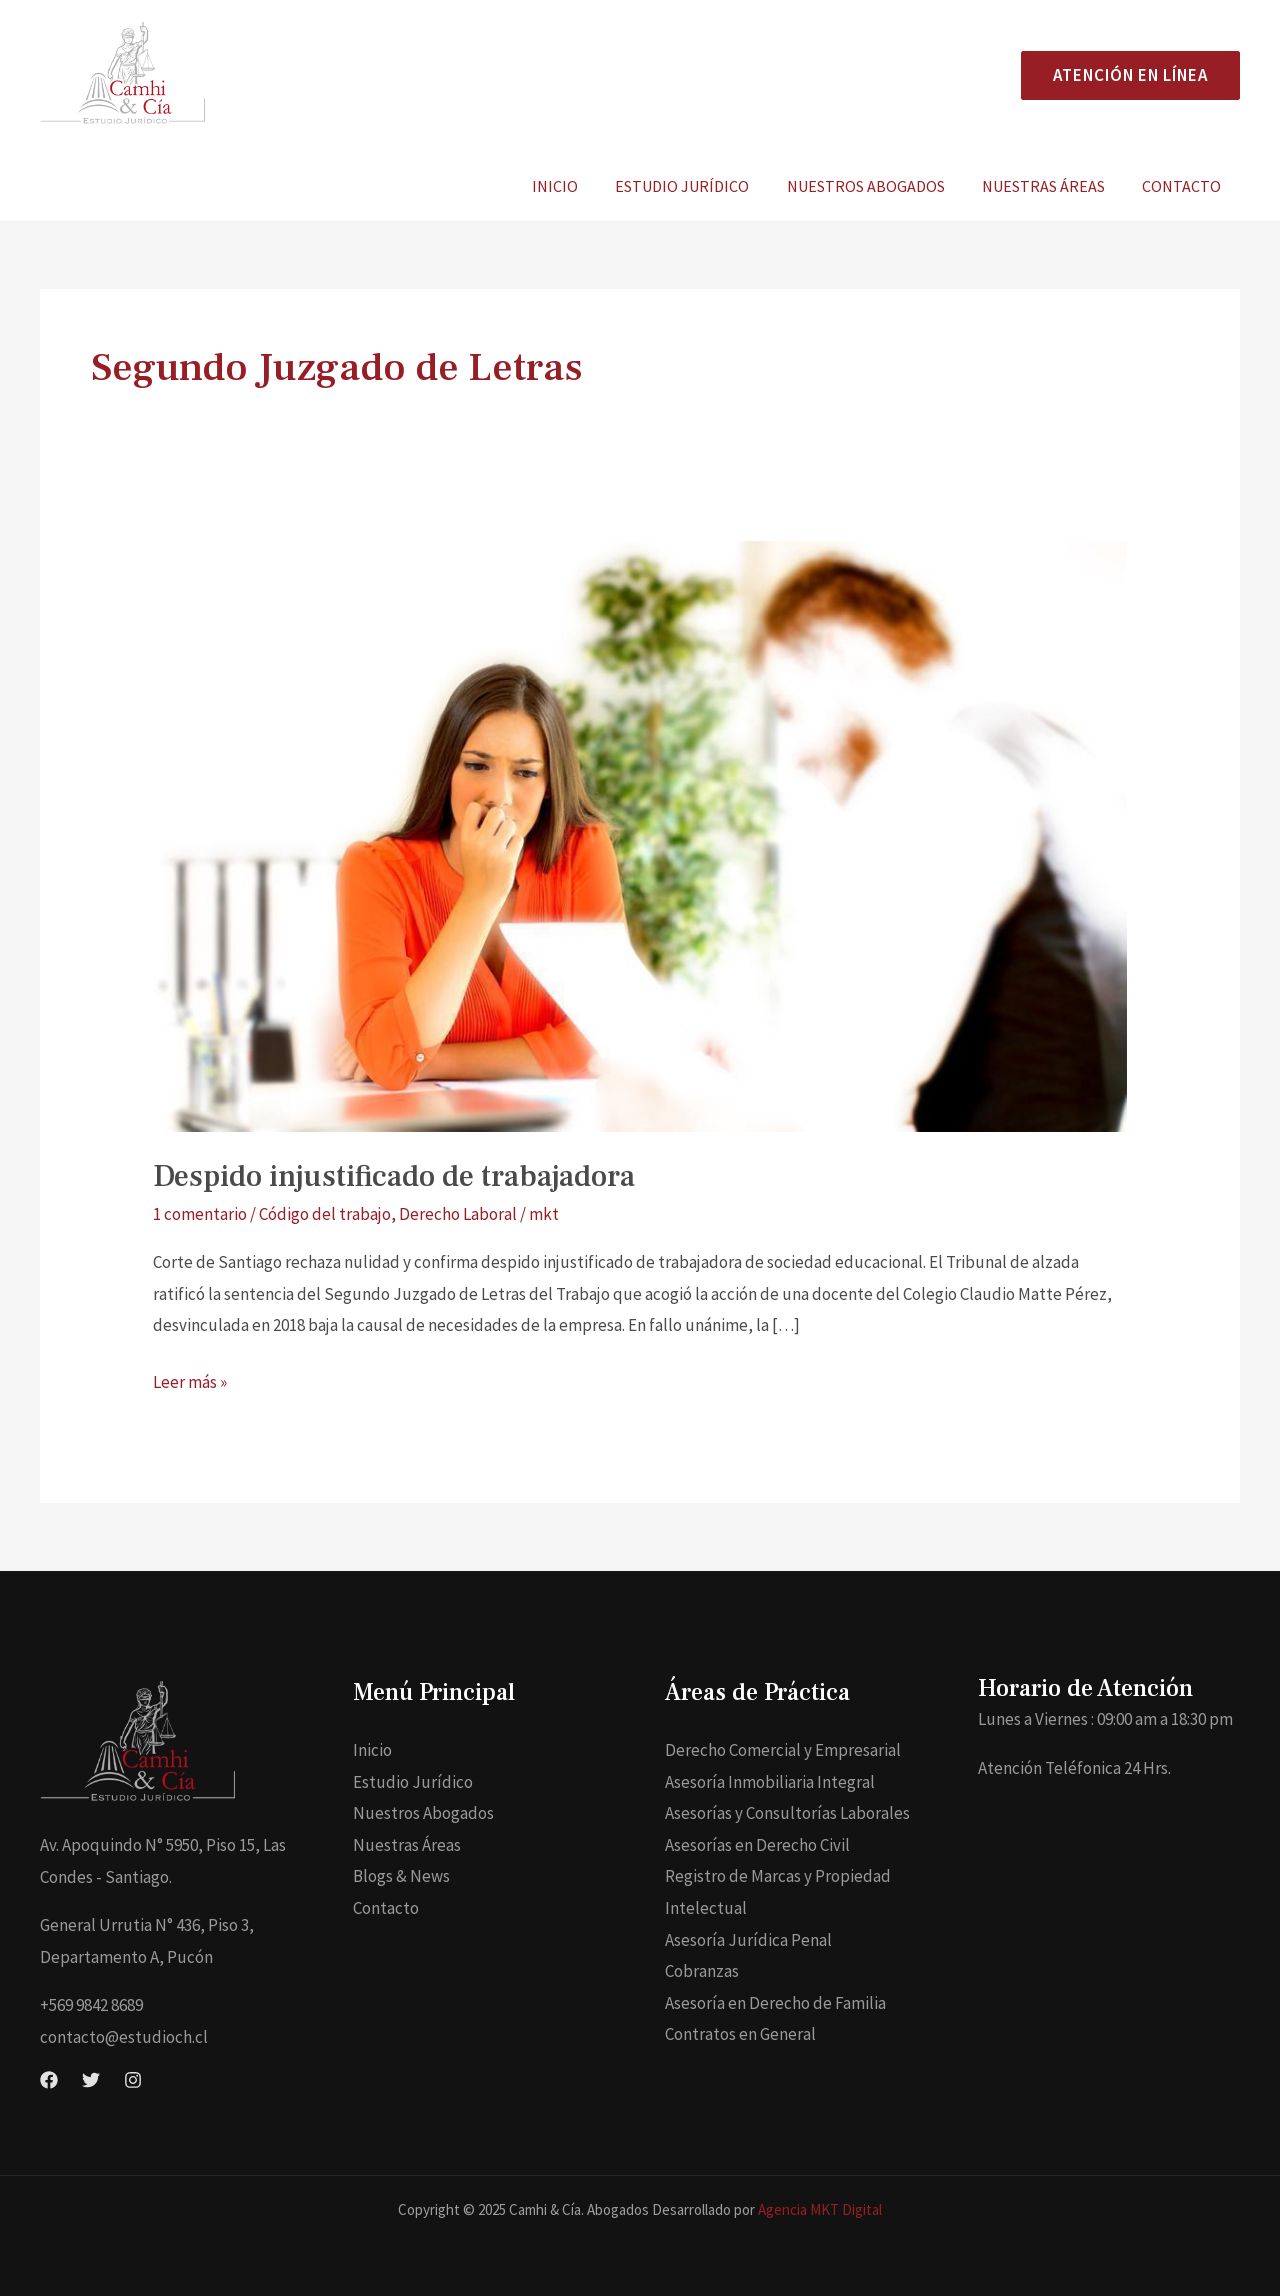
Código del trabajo (325, 1214)
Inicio (579, 186)
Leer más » (190, 1380)
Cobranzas (702, 1971)
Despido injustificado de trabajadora (394, 1176)
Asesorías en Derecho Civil (757, 1845)
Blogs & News (401, 1876)
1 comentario (200, 1214)
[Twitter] (91, 2080)
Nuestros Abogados (879, 186)
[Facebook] (49, 2080)
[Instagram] (133, 2080)
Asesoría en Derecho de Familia (775, 2003)
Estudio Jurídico (701, 186)
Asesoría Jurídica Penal (748, 1940)
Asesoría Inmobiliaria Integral (770, 1782)
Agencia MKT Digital (820, 2209)
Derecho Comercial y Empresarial (783, 1750)
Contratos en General (740, 2034)
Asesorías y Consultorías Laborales (787, 1813)
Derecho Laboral (458, 1214)
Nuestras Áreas (1051, 186)
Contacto (1184, 186)
